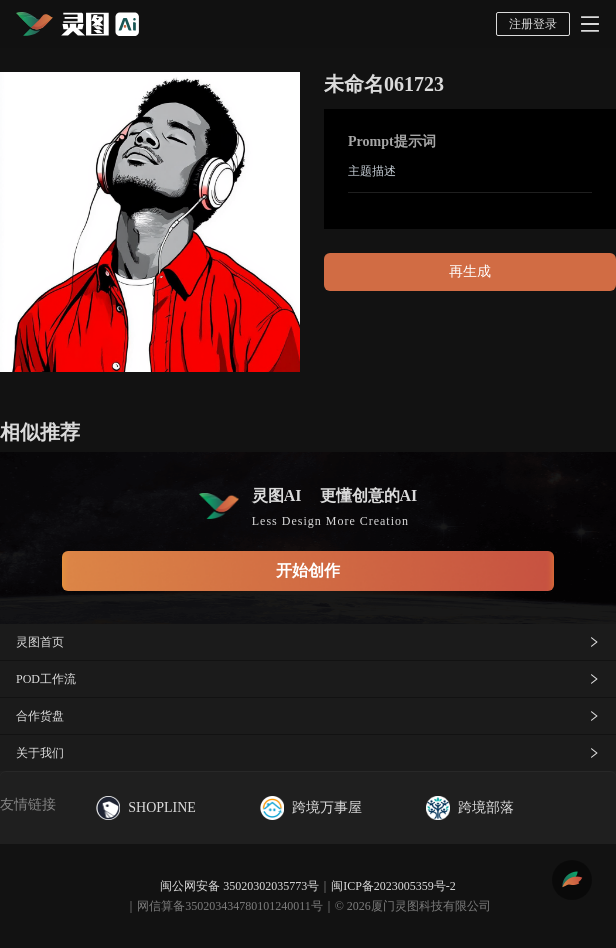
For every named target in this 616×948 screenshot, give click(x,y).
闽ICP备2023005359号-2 (393, 886)
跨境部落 (470, 808)
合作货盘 (308, 716)
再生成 (470, 271)
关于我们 (308, 753)
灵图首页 (308, 642)
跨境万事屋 (311, 808)
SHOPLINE (146, 808)
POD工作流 (308, 679)
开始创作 (308, 570)
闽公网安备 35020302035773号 (239, 886)
